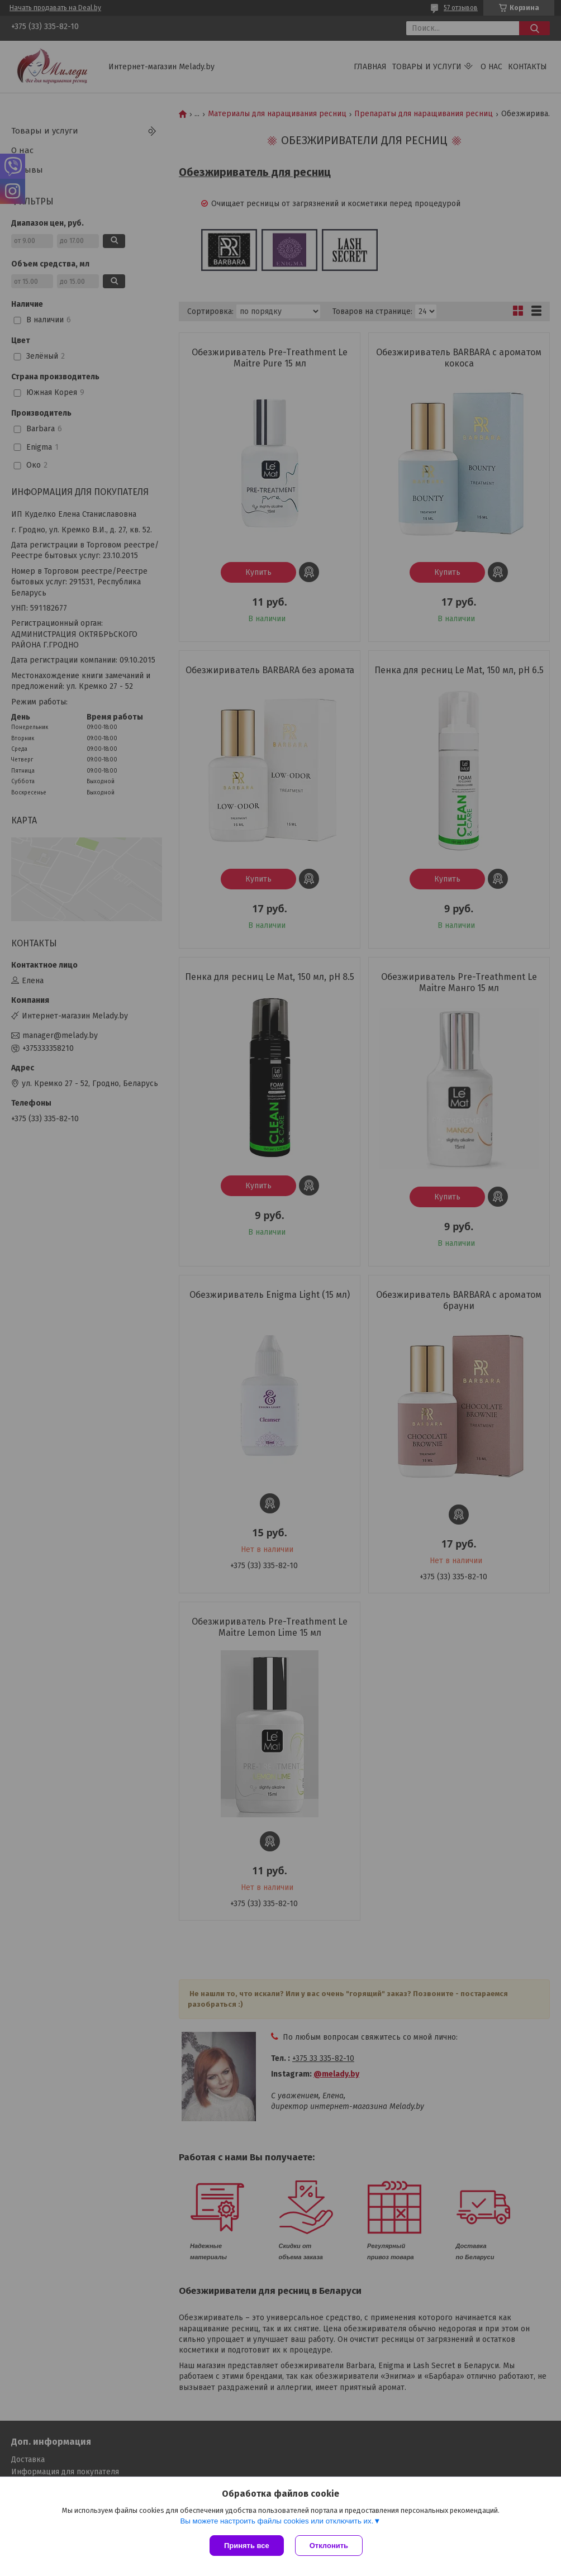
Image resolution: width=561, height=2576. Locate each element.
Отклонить (329, 2545)
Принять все (246, 2545)
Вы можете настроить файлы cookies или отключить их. (276, 2521)
